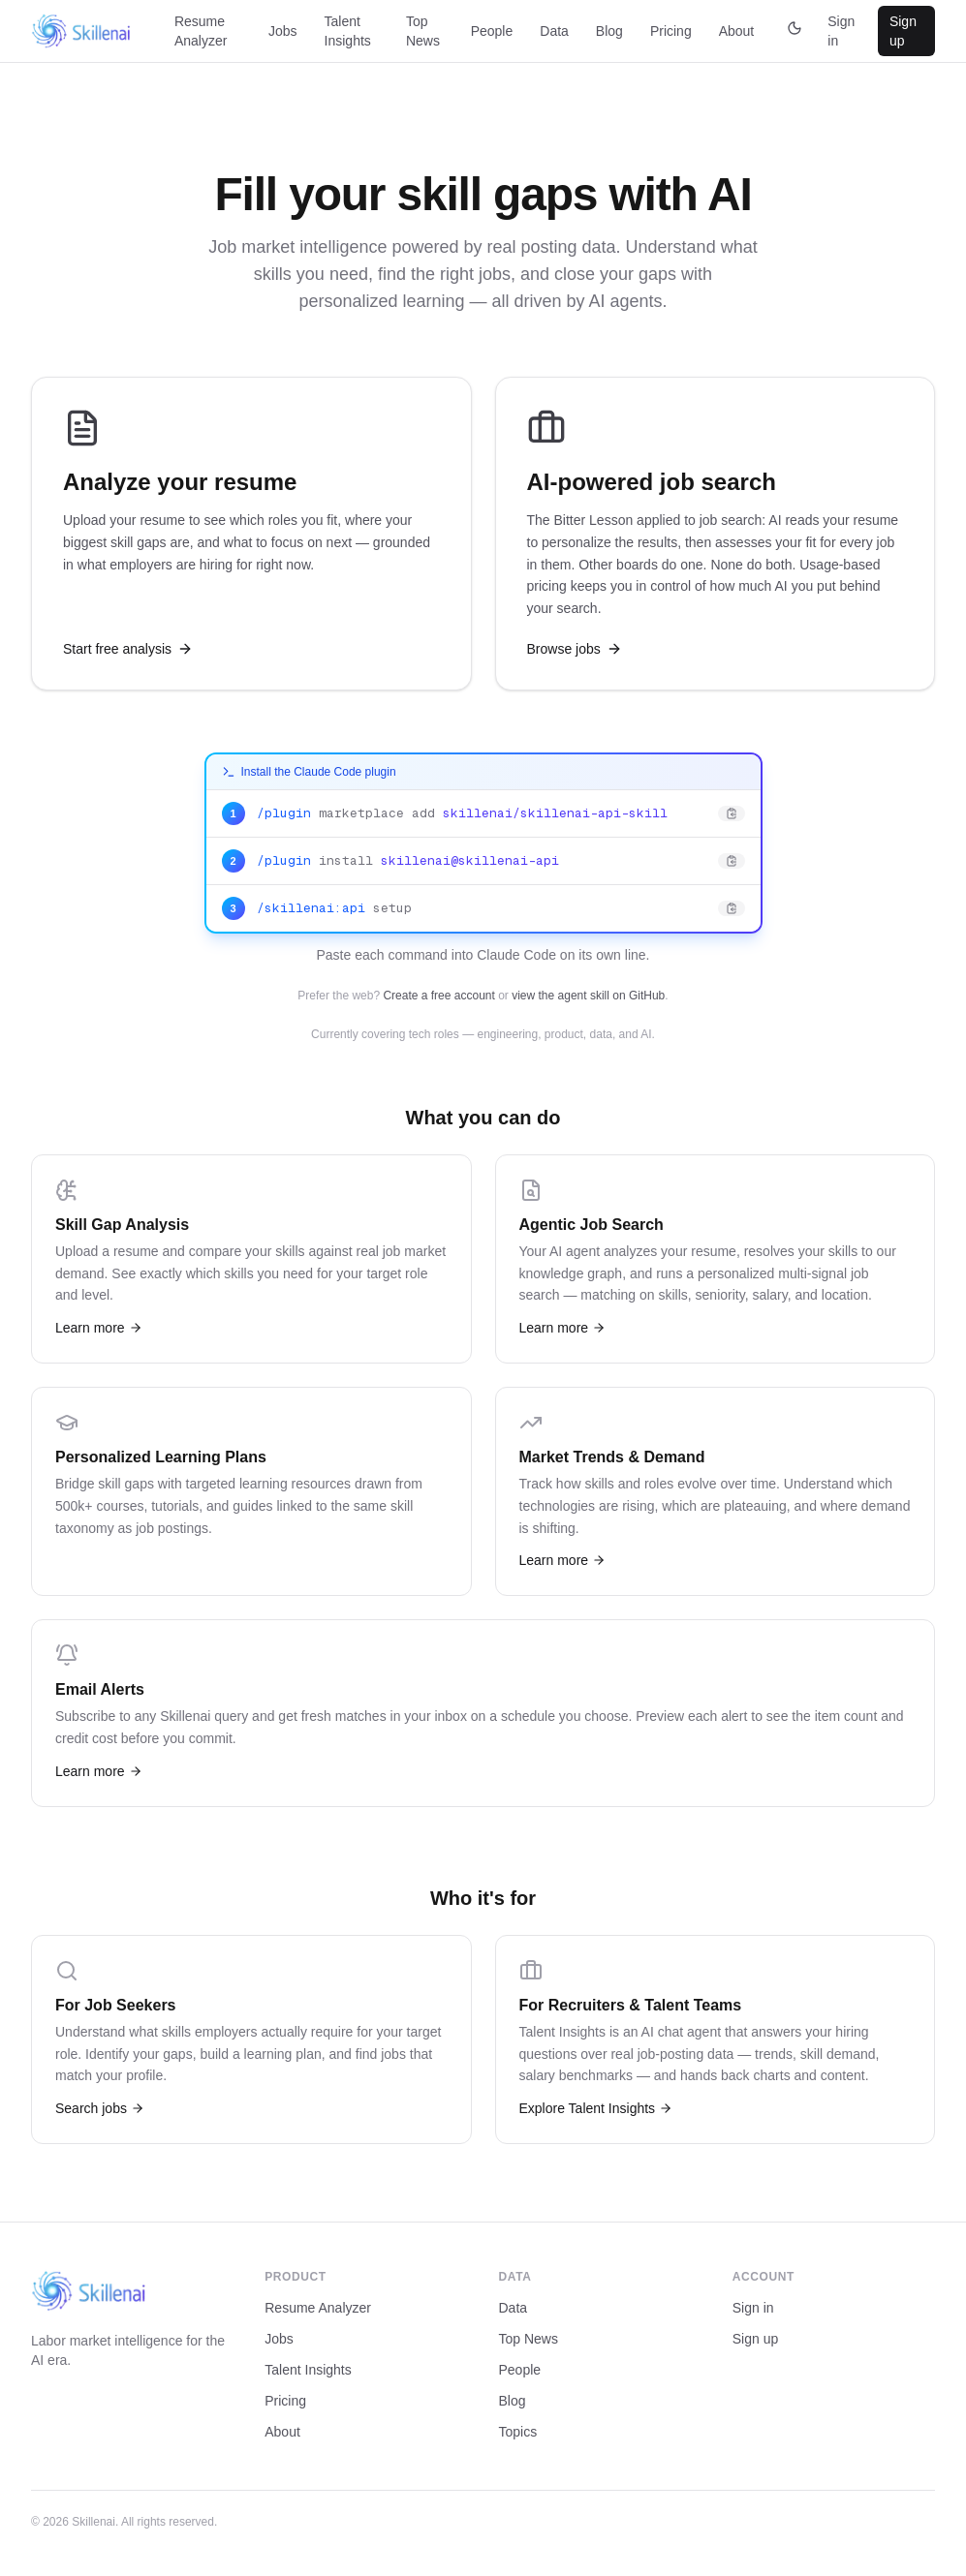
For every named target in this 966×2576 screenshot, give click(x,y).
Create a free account (438, 995)
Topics (518, 2431)
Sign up (903, 31)
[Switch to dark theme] (794, 31)
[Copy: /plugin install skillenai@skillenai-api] (483, 861)
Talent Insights (348, 31)
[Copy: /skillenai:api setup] (483, 908)
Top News (423, 31)
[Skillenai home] (81, 31)
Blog (609, 31)
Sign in (841, 31)
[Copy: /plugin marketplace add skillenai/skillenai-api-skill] (483, 814)
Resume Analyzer (200, 31)
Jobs (282, 31)
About (737, 31)
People (492, 31)
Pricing (671, 31)
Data (554, 31)
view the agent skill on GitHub (588, 995)
